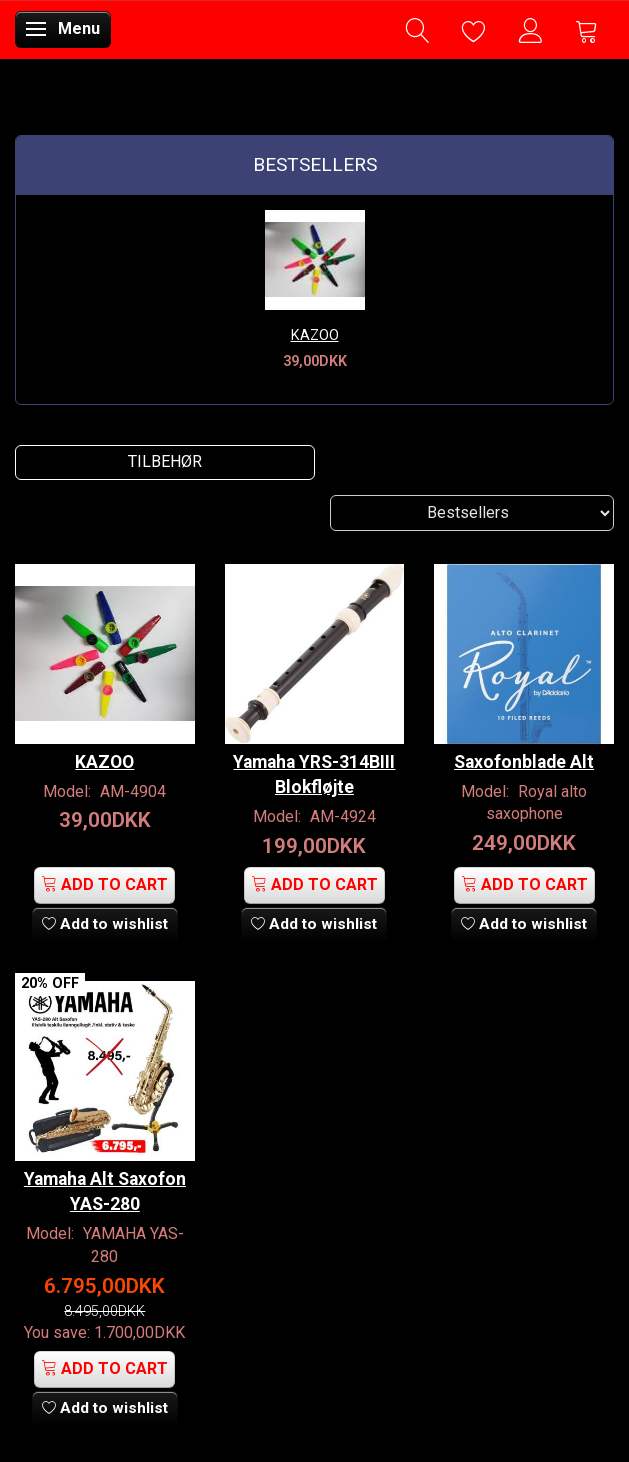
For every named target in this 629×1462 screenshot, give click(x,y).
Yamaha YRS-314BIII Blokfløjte (314, 774)
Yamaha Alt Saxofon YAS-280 (105, 1191)
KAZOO (315, 335)
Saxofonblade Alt (524, 762)
